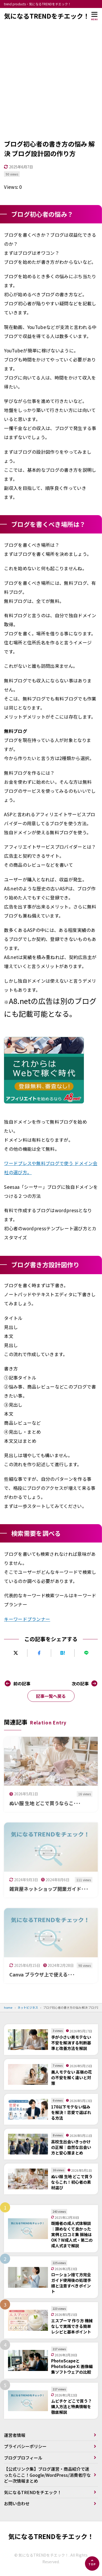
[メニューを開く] (94, 16)
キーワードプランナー (27, 1619)
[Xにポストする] (15, 1653)
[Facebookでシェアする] (39, 1653)
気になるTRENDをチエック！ (46, 15)
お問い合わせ (17, 2503)
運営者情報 (14, 2435)
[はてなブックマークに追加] (62, 1653)
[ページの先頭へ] (92, 2563)
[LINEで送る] (86, 1653)
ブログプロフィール (23, 2457)
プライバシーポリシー (25, 2446)
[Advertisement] (51, 85)
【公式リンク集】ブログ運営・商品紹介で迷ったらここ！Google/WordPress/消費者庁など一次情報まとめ (47, 2475)
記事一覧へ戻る (51, 1696)
